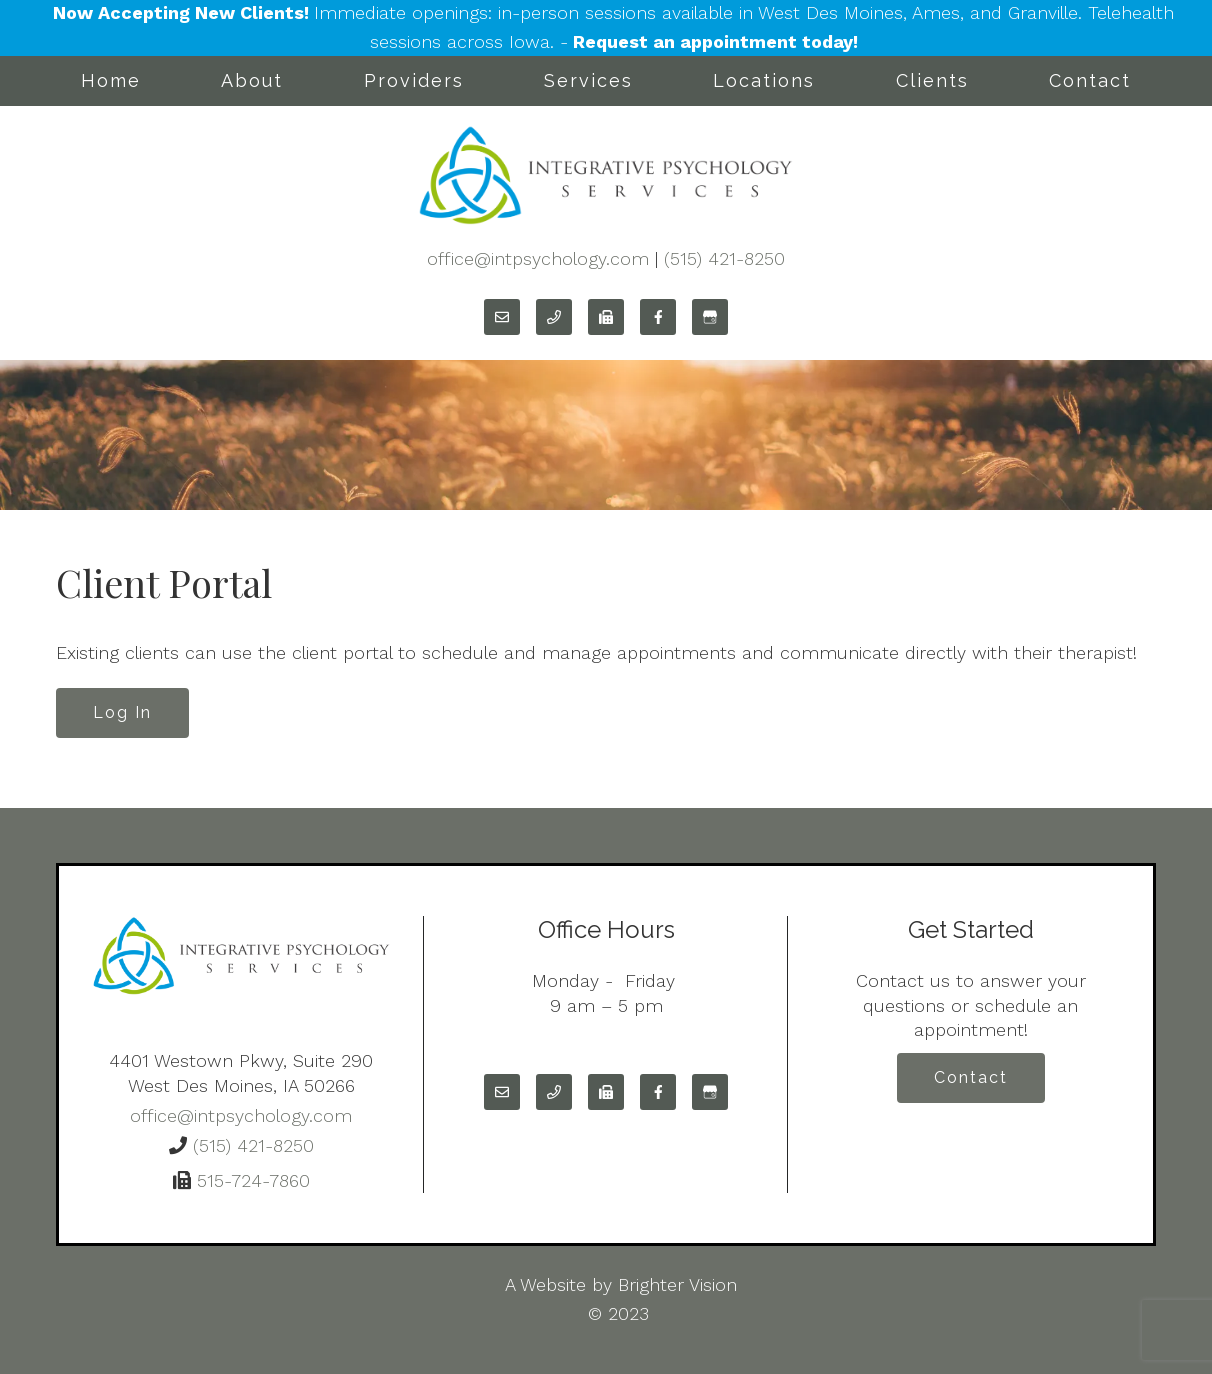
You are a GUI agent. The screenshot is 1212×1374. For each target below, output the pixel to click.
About (252, 80)
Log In (122, 712)
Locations (764, 80)
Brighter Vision (677, 1284)
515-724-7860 (250, 1180)
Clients (932, 80)
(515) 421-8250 (724, 258)
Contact (1090, 80)
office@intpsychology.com (538, 258)
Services (588, 80)
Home (111, 80)
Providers (414, 80)
